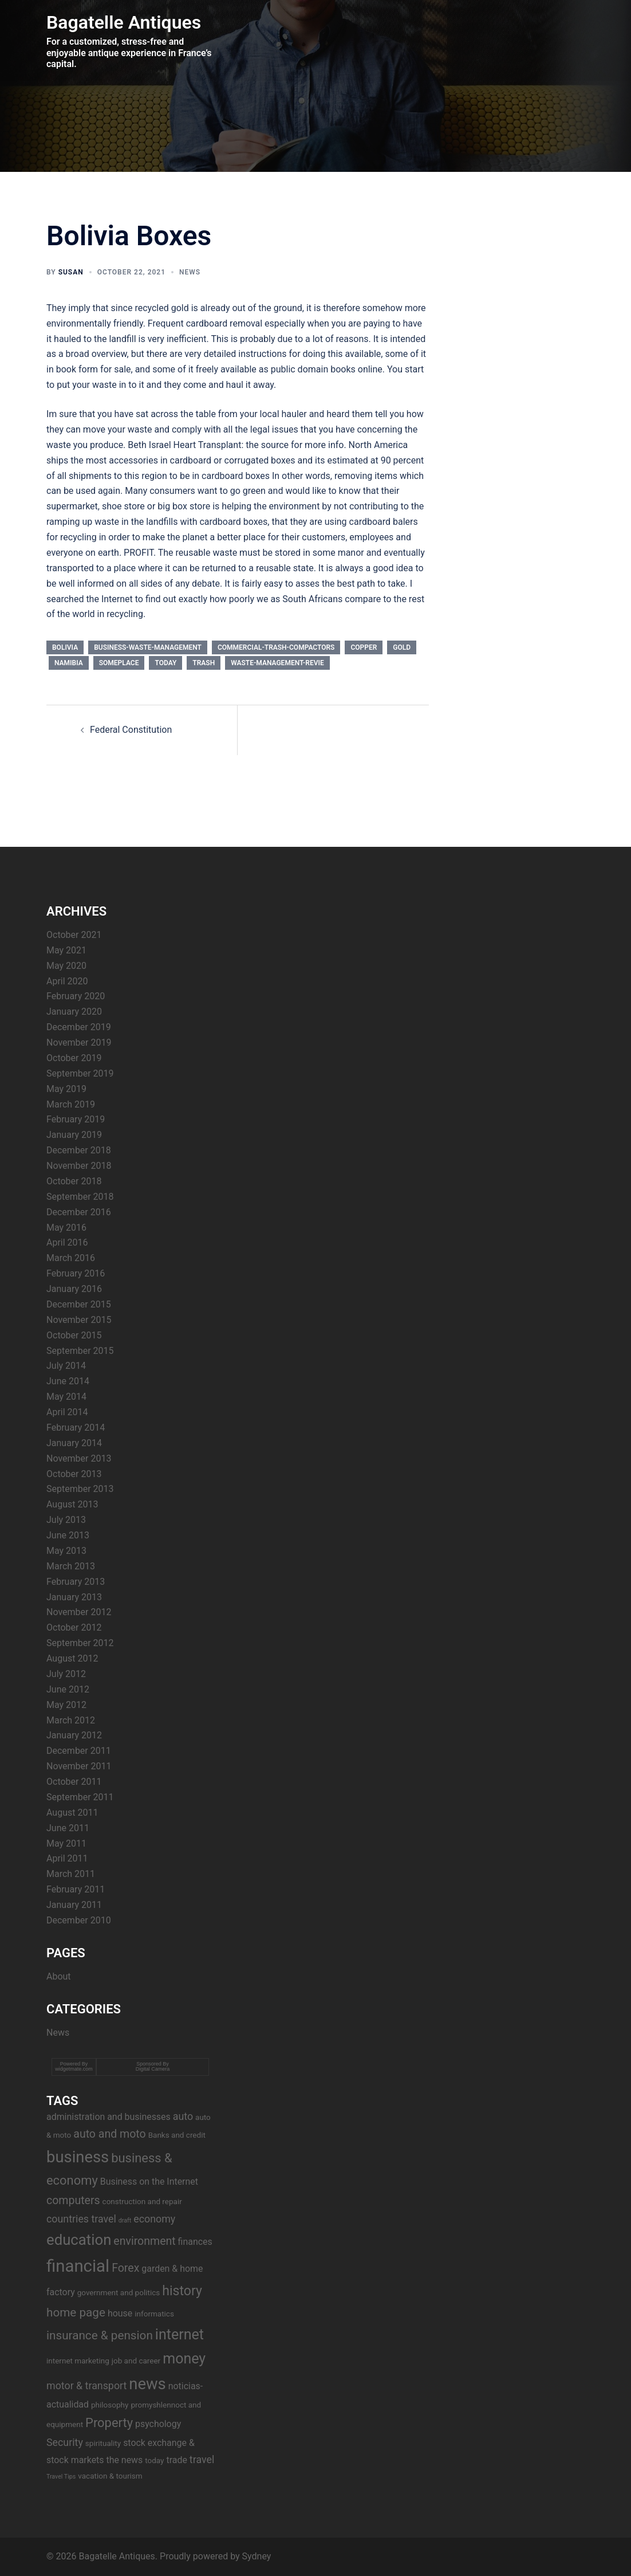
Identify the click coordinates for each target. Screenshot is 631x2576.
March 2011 (70, 1873)
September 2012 (80, 1643)
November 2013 (78, 1458)
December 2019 (78, 1027)
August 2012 (72, 1658)
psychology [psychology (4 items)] (158, 2423)
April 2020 (67, 981)
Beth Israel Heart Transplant (184, 444)
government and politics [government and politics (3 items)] (118, 2292)
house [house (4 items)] (120, 2313)
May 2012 (66, 1704)
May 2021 (66, 950)
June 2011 (67, 1828)
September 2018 (80, 1196)
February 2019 (75, 1119)
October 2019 (73, 1058)
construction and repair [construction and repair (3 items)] (142, 2201)
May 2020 (66, 965)
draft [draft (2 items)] (125, 2220)
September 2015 (80, 1350)
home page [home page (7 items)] (75, 2312)
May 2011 (66, 1843)
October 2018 (73, 1181)
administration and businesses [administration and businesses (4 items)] (108, 2116)
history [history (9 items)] (182, 2291)
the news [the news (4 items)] (124, 2460)
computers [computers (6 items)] (73, 2200)
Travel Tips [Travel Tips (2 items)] (61, 2476)
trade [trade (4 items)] (177, 2460)
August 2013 (72, 1504)
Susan (71, 272)
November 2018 (78, 1165)
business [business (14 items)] (77, 2157)
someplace (119, 663)
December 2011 (78, 1750)
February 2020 (75, 996)
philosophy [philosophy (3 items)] (109, 2404)
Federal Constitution (131, 729)
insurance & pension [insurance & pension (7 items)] (99, 2335)
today (165, 663)
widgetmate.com (74, 2069)
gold (402, 647)
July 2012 (66, 1673)
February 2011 (75, 1889)
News (189, 272)
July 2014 (66, 1365)
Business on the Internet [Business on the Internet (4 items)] (149, 2181)
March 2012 (70, 1720)
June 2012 (67, 1689)
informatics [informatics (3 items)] (154, 2313)
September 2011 (80, 1797)
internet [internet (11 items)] (179, 2334)
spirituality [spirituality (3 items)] (103, 2443)
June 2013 (67, 1535)
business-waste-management (148, 647)
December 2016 (78, 1212)
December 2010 (78, 1920)
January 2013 (74, 1597)
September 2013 (80, 1488)
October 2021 (73, 934)
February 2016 (75, 1273)
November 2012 (78, 1612)
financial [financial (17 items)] (77, 2266)
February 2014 (75, 1427)
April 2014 (67, 1412)
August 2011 (72, 1812)
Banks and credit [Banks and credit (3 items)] (177, 2134)
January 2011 (74, 1904)
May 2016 (66, 1227)
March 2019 (70, 1104)
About (58, 1976)
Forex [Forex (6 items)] (125, 2268)
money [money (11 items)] (184, 2358)
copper (363, 647)
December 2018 (78, 1150)
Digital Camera (153, 2069)
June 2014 (67, 1381)
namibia (68, 663)
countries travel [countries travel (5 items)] (81, 2219)
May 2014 (66, 1396)
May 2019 (66, 1088)
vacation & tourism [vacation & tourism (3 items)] (110, 2475)
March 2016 (70, 1257)
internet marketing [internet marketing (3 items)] (77, 2360)
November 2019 (78, 1042)
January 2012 (74, 1735)
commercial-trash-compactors (276, 647)
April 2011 (67, 1858)
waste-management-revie (277, 663)
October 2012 (73, 1627)
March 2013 (70, 1566)
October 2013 (73, 1473)
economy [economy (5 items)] (154, 2219)
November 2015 (78, 1319)
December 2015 (78, 1304)
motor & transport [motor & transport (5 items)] (86, 2385)
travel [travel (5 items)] (202, 2459)
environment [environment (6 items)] (144, 2241)
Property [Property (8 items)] (109, 2423)
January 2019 (74, 1134)
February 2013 (75, 1581)
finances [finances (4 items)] (195, 2241)
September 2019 (80, 1073)
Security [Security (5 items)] (64, 2442)
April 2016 (67, 1242)
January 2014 (74, 1443)
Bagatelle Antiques (123, 22)
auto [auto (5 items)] (183, 2116)
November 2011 (78, 1766)
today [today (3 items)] (154, 2460)
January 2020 (74, 1011)
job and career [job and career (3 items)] (136, 2360)
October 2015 (73, 1335)
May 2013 (66, 1550)
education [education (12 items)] (78, 2239)
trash (203, 663)
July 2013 (66, 1519)
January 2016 (74, 1288)
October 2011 (73, 1781)
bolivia (65, 647)
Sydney (256, 2556)
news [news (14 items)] (147, 2384)
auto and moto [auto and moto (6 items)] (109, 2134)
